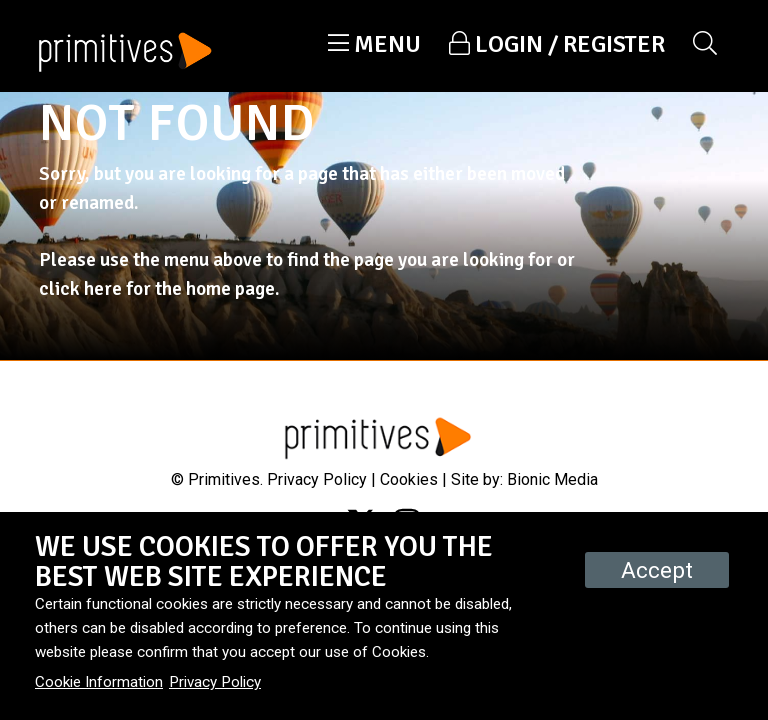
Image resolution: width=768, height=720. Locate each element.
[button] (374, 44)
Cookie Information (99, 682)
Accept (657, 570)
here (103, 289)
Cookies (409, 479)
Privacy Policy (317, 479)
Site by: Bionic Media (524, 479)
